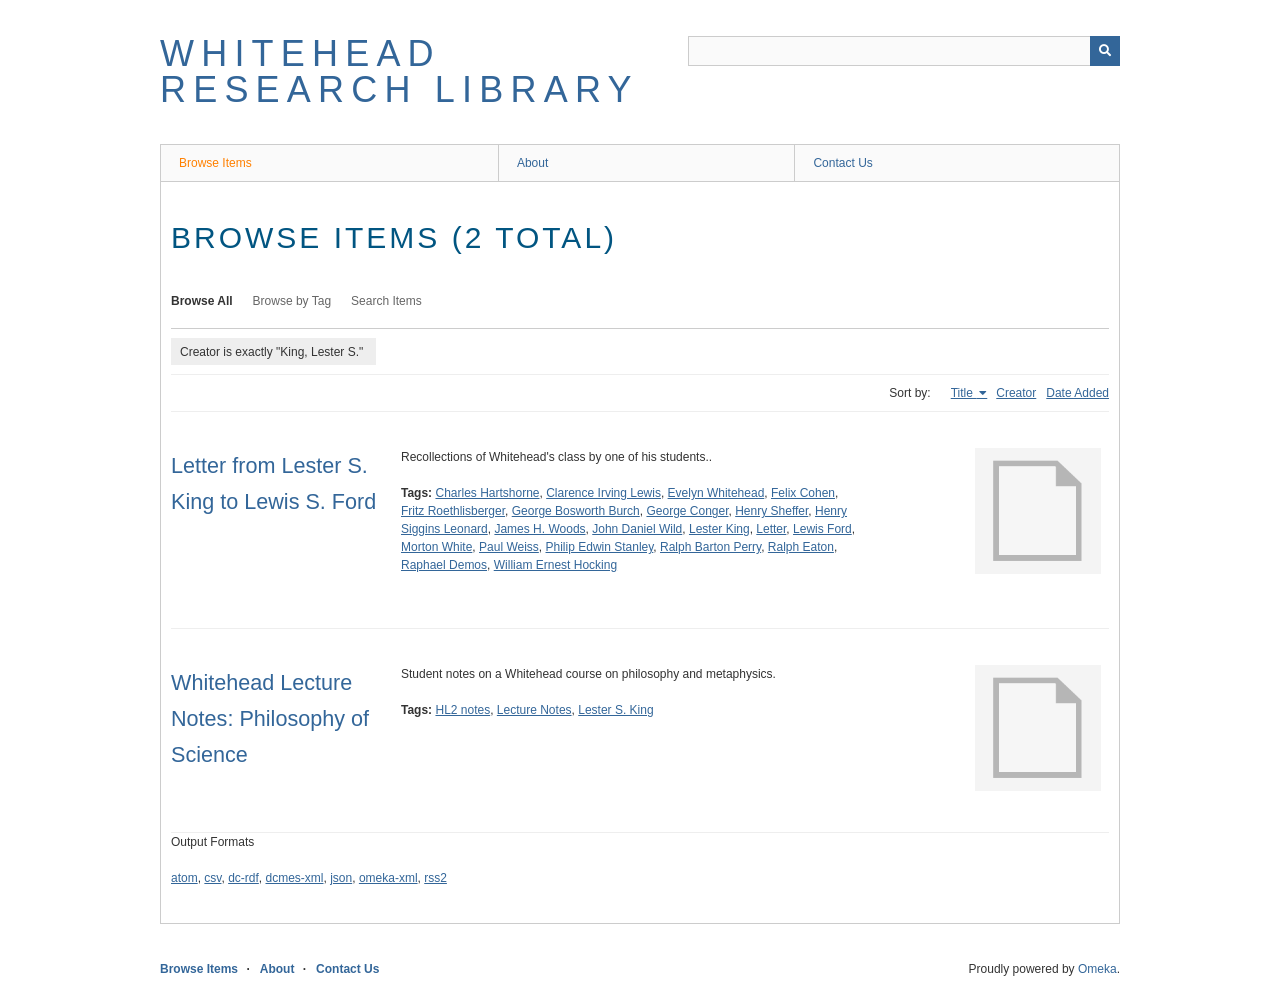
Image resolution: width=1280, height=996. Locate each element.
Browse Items (215, 163)
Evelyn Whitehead (716, 493)
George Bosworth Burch (576, 511)
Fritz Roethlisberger (453, 511)
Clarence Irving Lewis (603, 493)
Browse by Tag (292, 301)
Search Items (386, 301)
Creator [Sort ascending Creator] (1016, 393)
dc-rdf (243, 878)
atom (184, 878)
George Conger (687, 511)
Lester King (719, 529)
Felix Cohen (803, 493)
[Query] (904, 51)
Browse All (202, 301)
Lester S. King (615, 710)
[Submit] (1105, 51)
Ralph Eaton (801, 547)
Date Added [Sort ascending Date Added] (1077, 393)
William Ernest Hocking (555, 565)
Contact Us (842, 163)
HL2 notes (462, 710)
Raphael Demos (444, 565)
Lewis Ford (822, 529)
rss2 (435, 878)
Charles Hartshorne (487, 493)
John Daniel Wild (637, 529)
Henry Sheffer (771, 511)
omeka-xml (388, 878)
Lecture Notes (534, 710)
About (532, 163)
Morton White (436, 547)
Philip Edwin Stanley (600, 547)
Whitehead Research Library (399, 71)
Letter (771, 529)
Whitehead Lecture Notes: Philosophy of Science (270, 718)
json (341, 878)
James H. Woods (539, 529)
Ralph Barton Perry (710, 547)
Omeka (1097, 969)
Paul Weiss (509, 547)
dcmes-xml (295, 878)
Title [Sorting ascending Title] (964, 393)
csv (212, 878)
